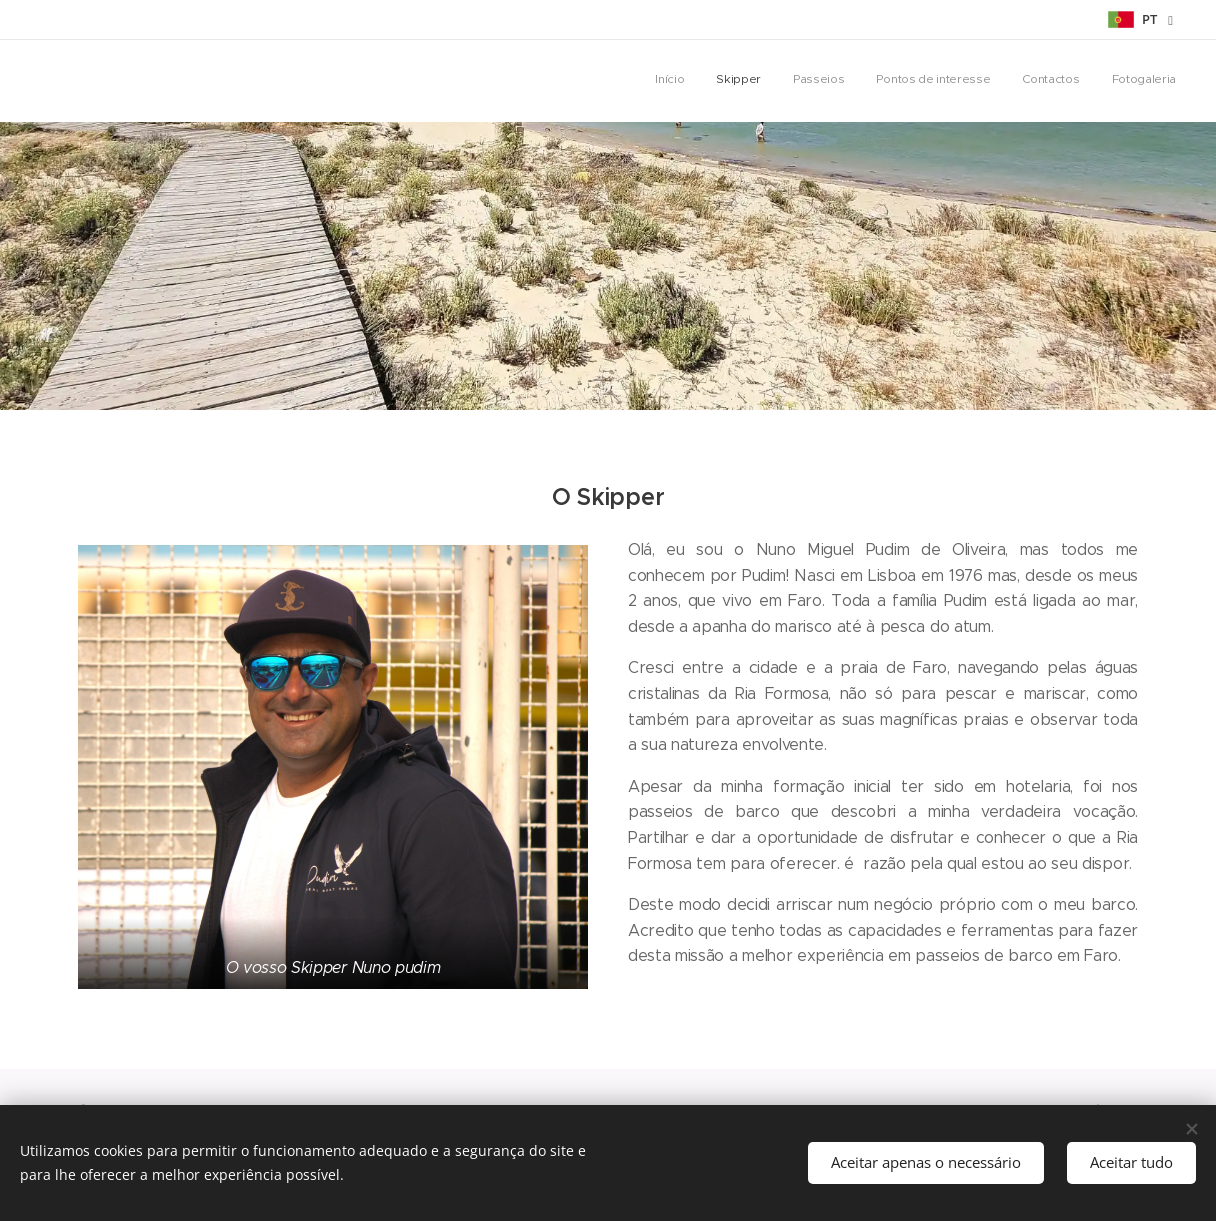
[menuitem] (1021, 81)
